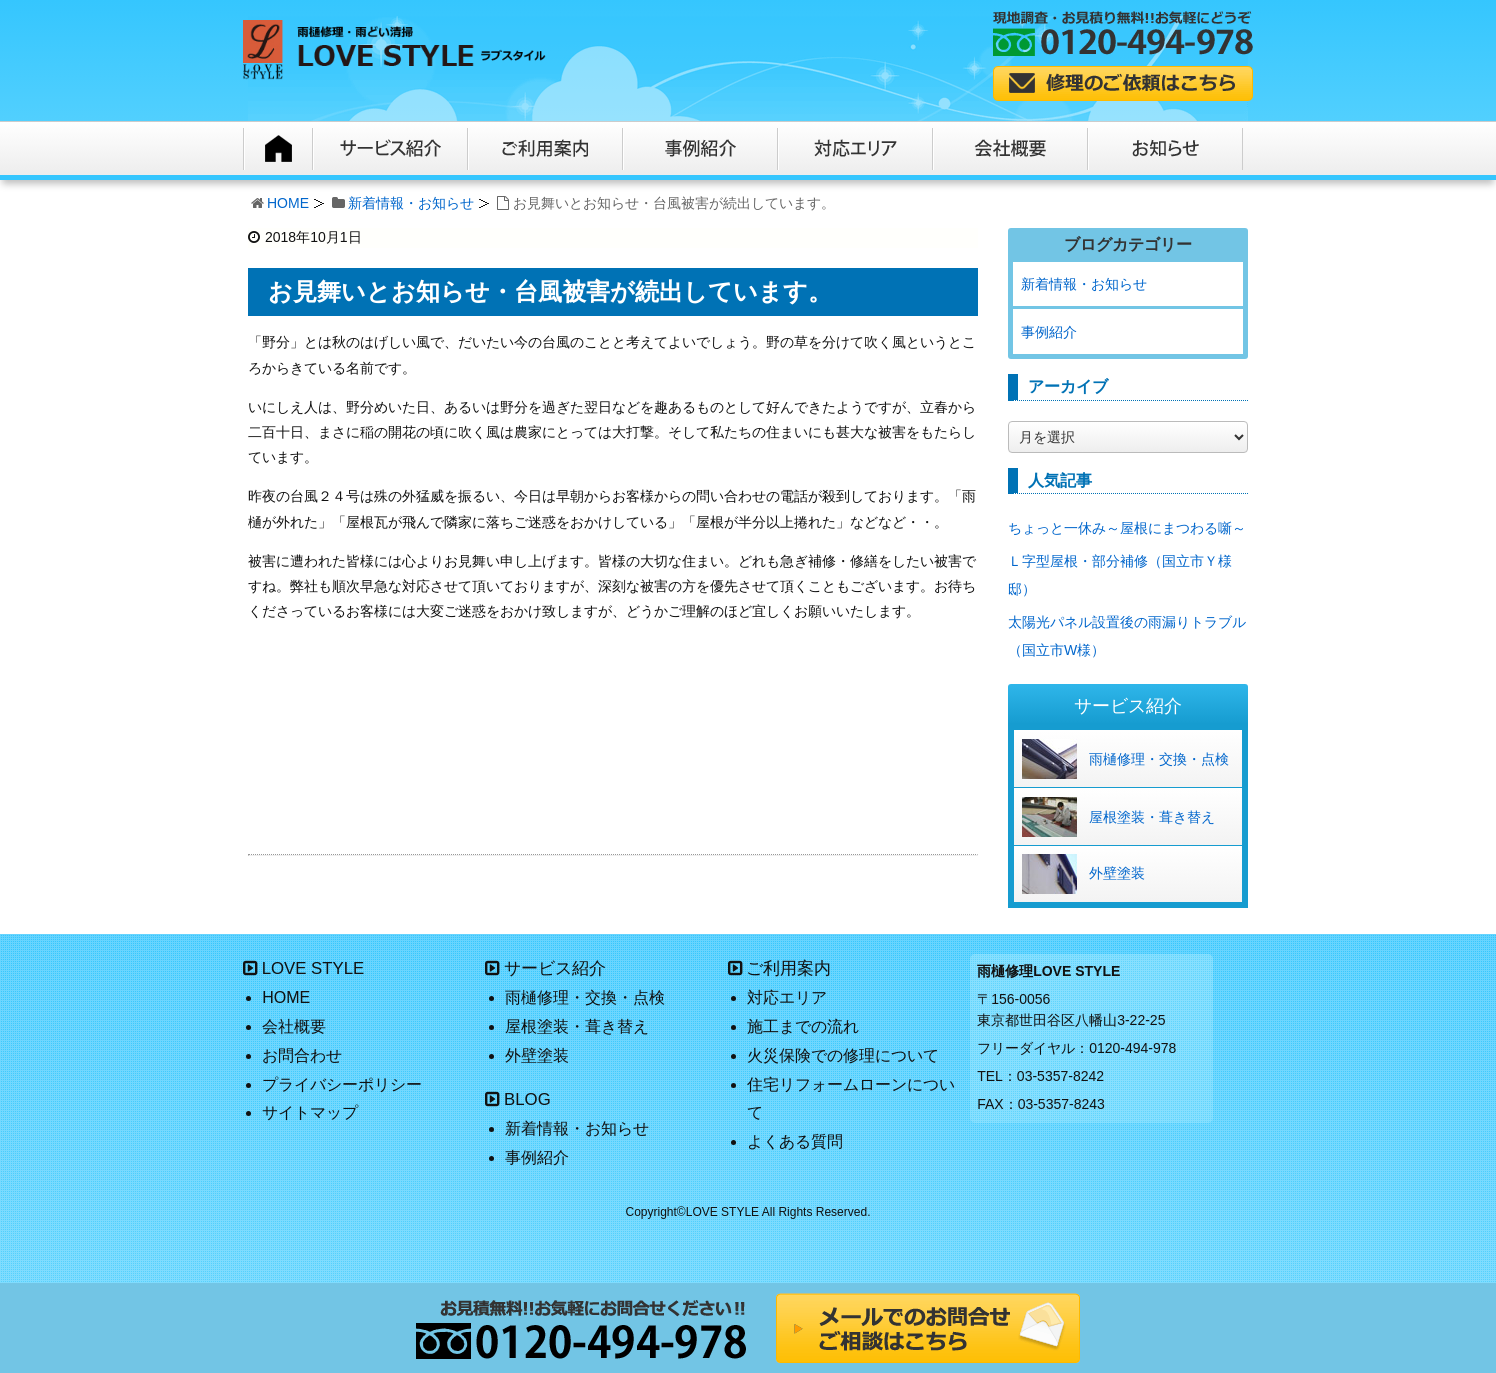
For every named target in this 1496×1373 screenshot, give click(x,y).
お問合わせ (302, 1055)
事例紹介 (1049, 332)
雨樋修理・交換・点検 (1159, 759)
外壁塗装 (1117, 873)
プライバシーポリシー (342, 1084)
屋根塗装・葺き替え (1152, 817)
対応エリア (787, 997)
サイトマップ (310, 1112)
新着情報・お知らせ (411, 203)
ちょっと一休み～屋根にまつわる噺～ (1127, 528)
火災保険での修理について (843, 1055)
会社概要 (294, 1026)
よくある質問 (795, 1141)
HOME (288, 203)
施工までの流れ (803, 1026)
